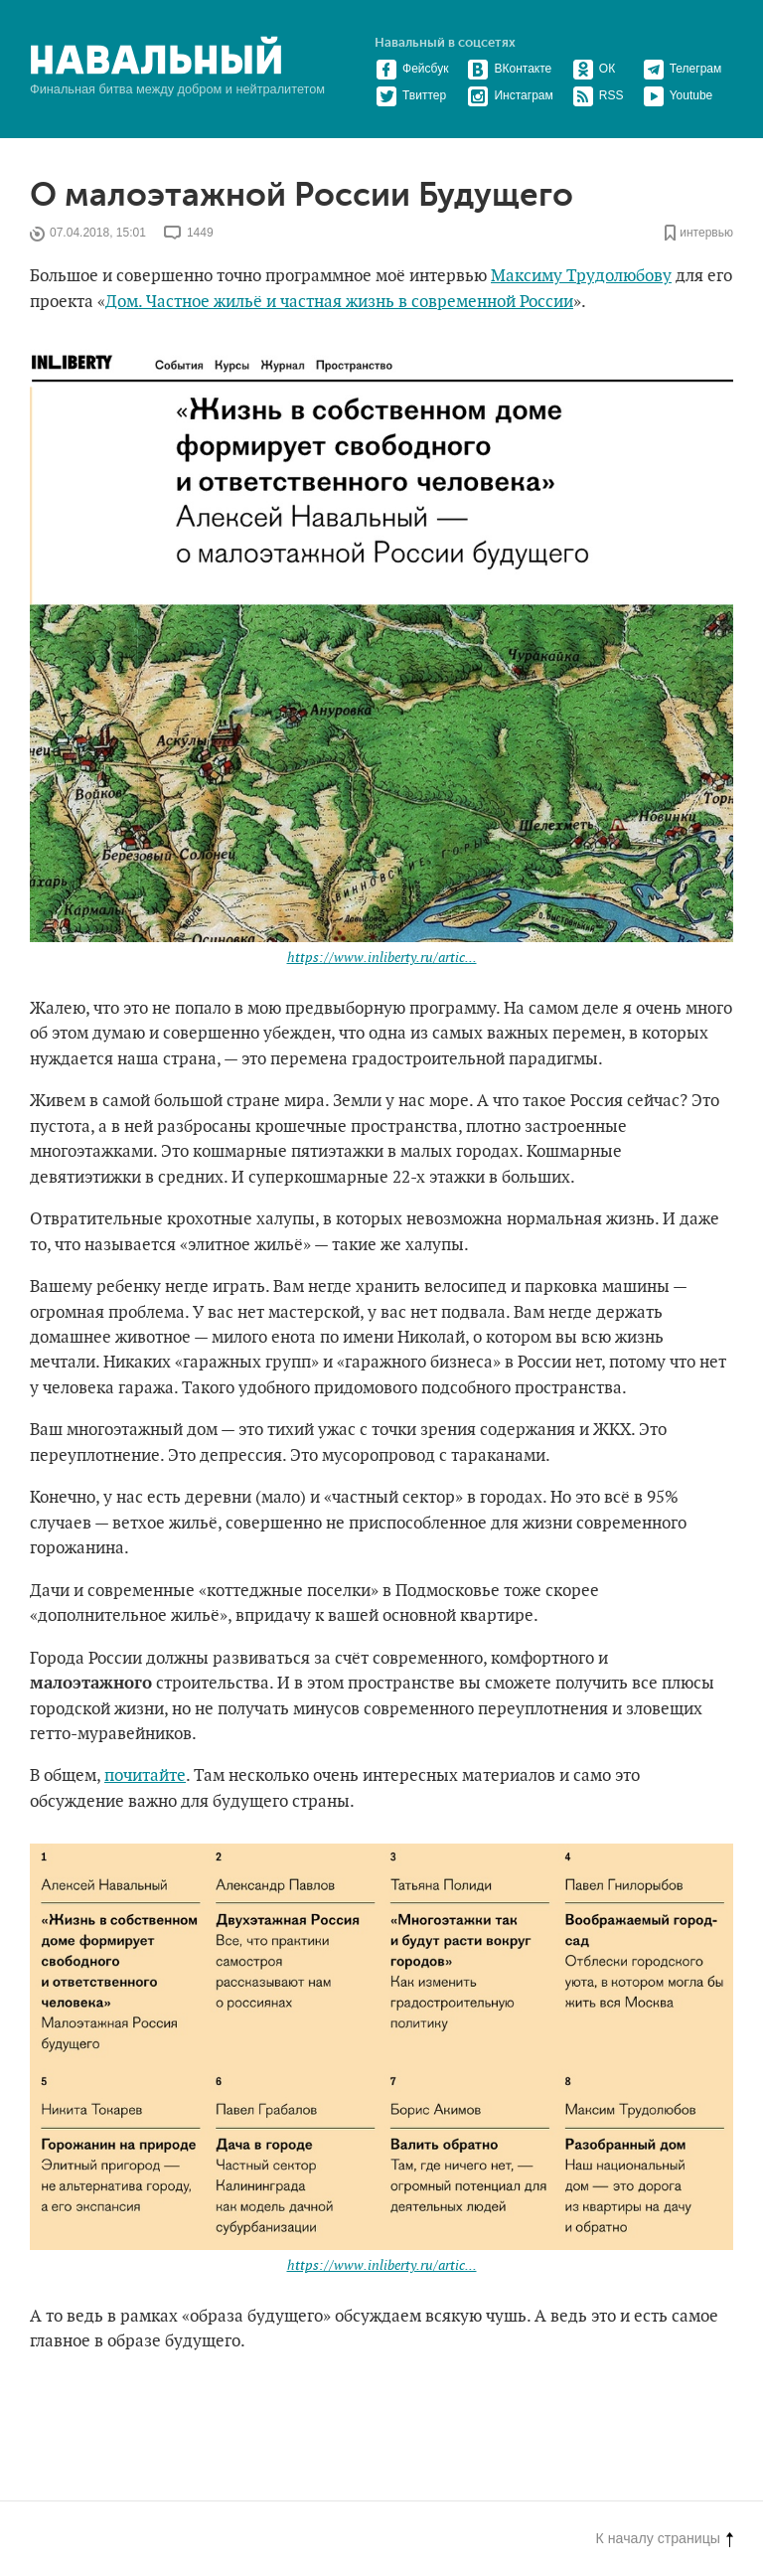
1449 (200, 234)
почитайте (145, 1776)
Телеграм (682, 69)
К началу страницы (664, 2538)
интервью (706, 234)
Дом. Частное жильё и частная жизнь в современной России (339, 302)
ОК (593, 69)
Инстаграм (509, 95)
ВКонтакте (509, 69)
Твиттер (411, 95)
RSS (598, 95)
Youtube (678, 95)
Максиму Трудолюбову (581, 276)
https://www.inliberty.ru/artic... (382, 957)
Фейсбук (412, 69)
